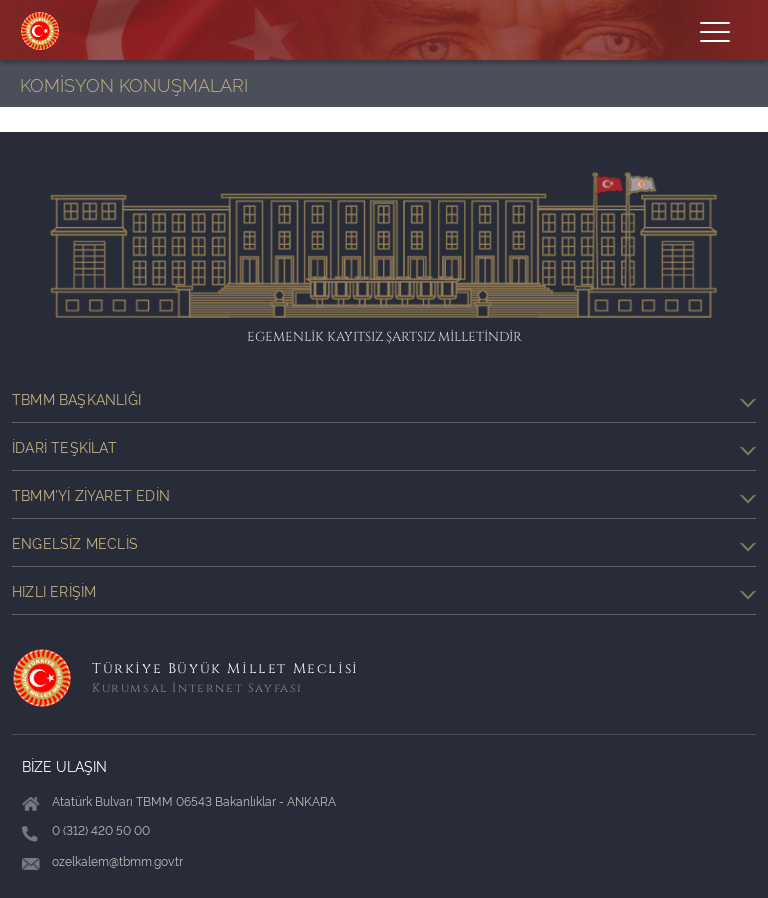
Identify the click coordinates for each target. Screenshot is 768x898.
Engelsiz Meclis (384, 543)
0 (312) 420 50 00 (101, 829)
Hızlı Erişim (384, 591)
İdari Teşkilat (384, 447)
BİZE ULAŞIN (64, 765)
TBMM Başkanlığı (384, 399)
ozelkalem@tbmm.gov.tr (117, 860)
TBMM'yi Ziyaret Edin (384, 495)
